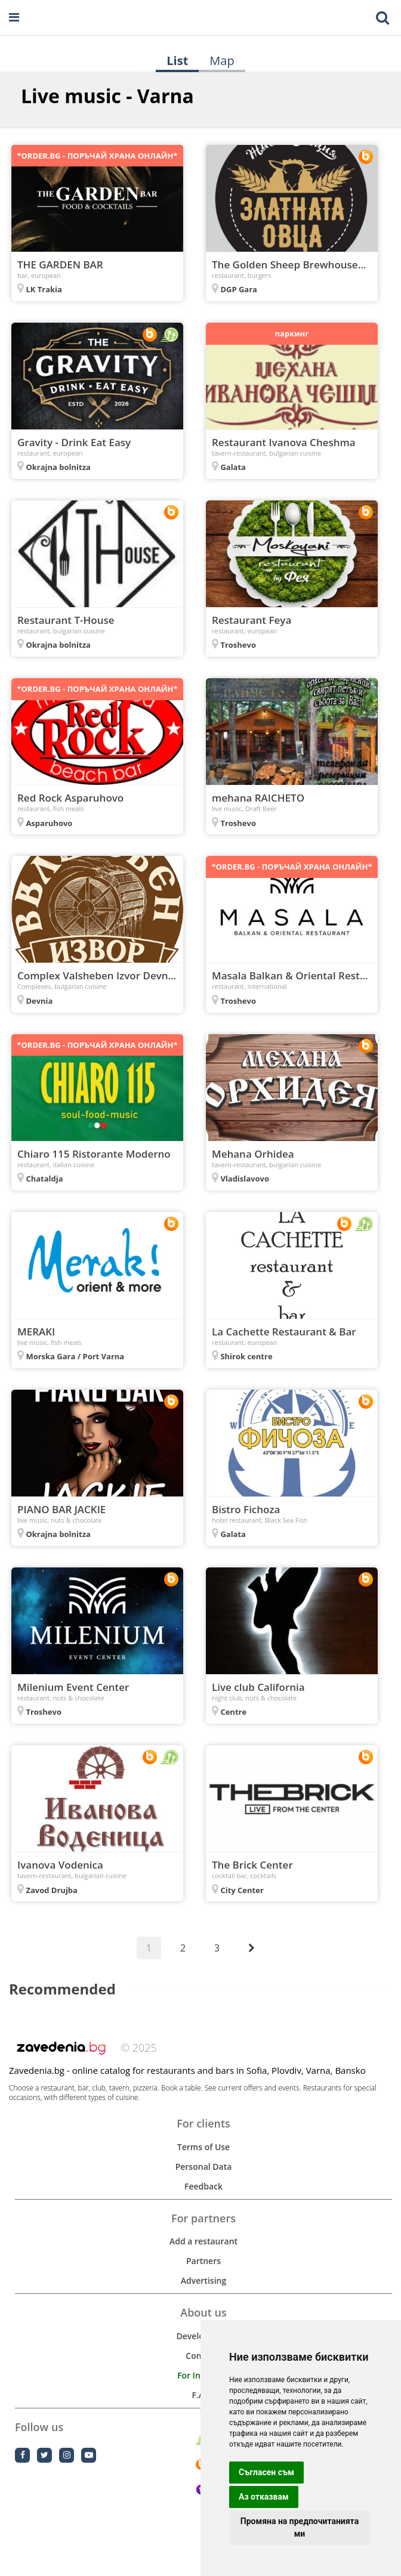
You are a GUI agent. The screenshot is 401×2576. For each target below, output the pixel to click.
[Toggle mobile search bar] (382, 18)
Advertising (203, 2280)
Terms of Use (203, 2147)
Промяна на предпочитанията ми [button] (299, 2527)
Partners (203, 2260)
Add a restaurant (203, 2241)
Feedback (203, 2186)
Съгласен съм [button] (266, 2472)
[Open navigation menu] (14, 17)
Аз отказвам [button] (264, 2496)
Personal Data (203, 2166)
